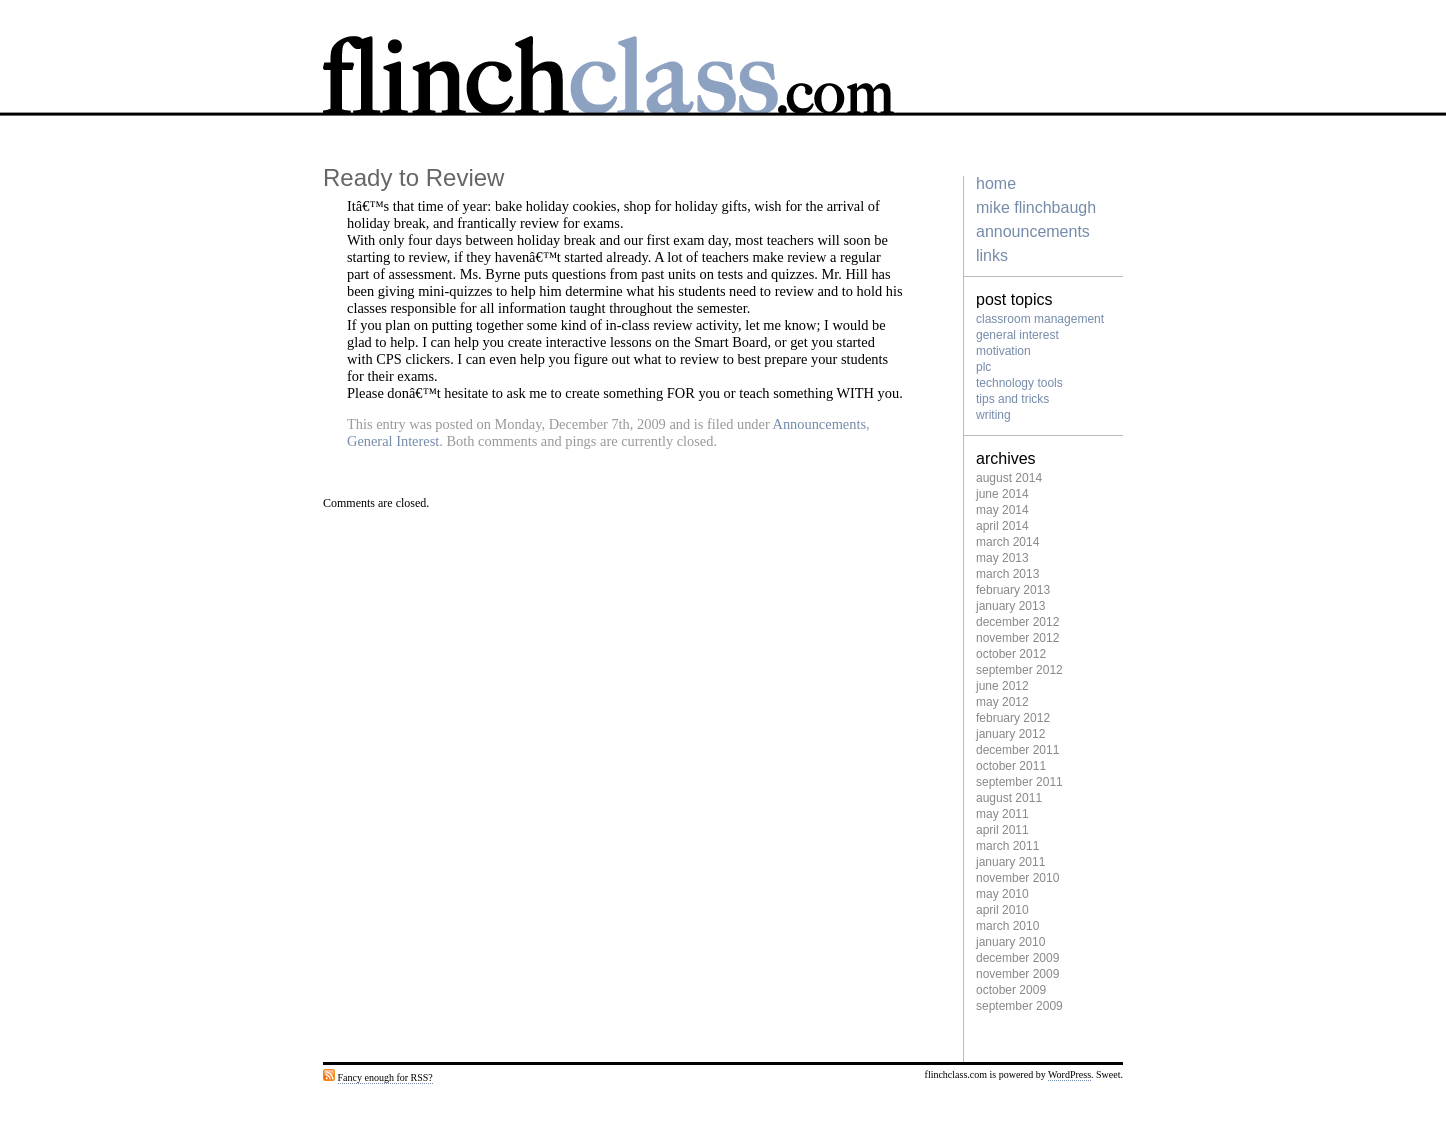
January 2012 (1010, 734)
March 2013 (1007, 574)
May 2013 (1002, 558)
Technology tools (1019, 383)
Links (992, 255)
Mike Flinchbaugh (1036, 207)
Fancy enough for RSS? (385, 1077)
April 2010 (1002, 910)
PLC (983, 367)
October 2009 (1011, 990)
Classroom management (1040, 319)
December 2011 (1017, 750)
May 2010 (1002, 894)
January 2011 (1010, 862)
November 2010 (1017, 878)
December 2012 (1017, 622)
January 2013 (1010, 606)
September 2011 (1019, 782)
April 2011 (1002, 830)
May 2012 (1002, 702)
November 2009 (1017, 974)
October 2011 (1011, 766)
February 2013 (1013, 590)
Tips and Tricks (1012, 399)
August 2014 (1009, 478)
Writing (993, 415)
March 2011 (1007, 846)
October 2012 (1011, 654)
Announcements (820, 424)
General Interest (393, 441)
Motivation (1003, 351)
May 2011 (1002, 814)
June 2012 (1002, 686)
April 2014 (1002, 526)
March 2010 (1007, 926)
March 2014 (1007, 542)
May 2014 (1002, 510)
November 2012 (1017, 638)
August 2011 (1009, 798)
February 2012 (1013, 718)
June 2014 (1002, 494)
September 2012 (1019, 670)
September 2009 (1019, 1006)
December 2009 (1017, 958)
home (996, 183)
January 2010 (1010, 942)
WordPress (1069, 1074)
